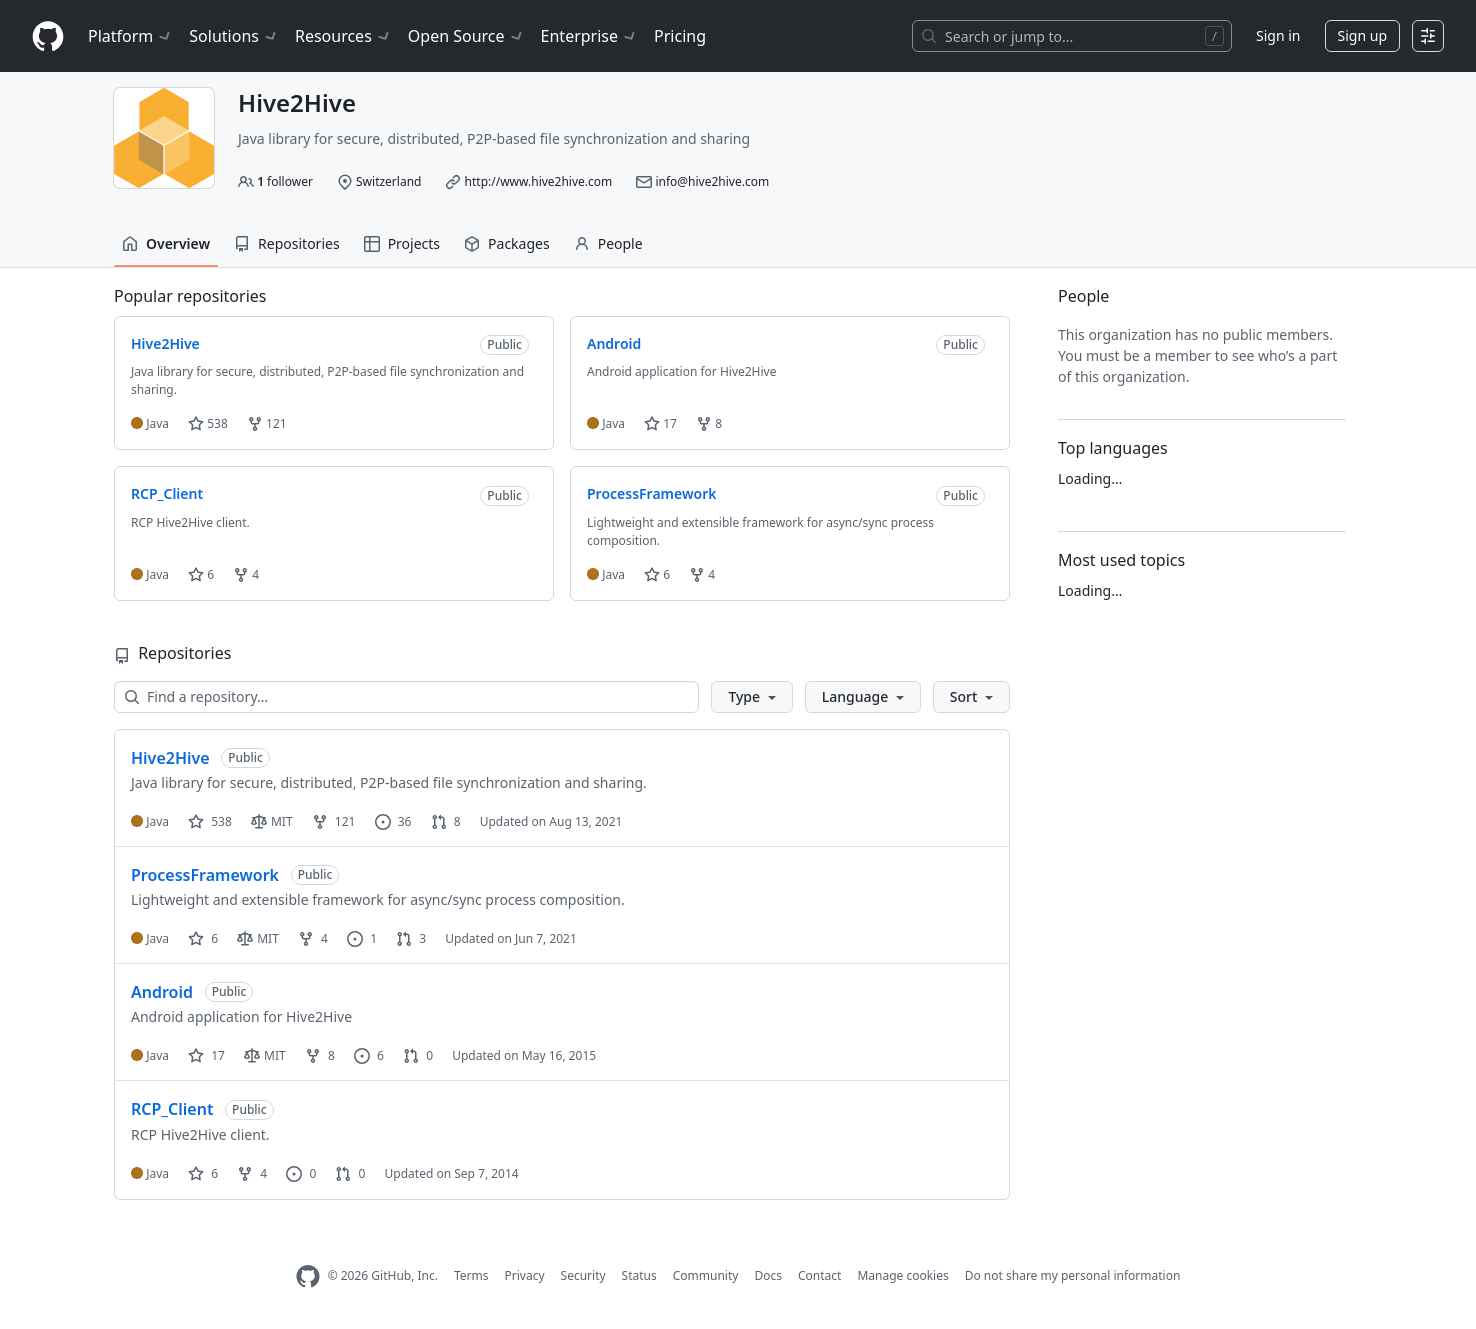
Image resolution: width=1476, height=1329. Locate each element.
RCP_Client (172, 1109)
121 (267, 423)
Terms (471, 1275)
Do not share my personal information (1073, 1275)
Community (706, 1275)
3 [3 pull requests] (411, 938)
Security (583, 1275)
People (608, 243)
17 (660, 423)
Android (162, 992)
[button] (751, 697)
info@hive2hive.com (712, 181)
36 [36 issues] (393, 821)
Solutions (234, 36)
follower (285, 181)
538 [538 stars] (210, 821)
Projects (402, 243)
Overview (166, 243)
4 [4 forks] (313, 938)
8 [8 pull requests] (446, 821)
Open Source (466, 36)
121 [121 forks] (334, 821)
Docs (768, 1275)
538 (208, 423)
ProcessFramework (205, 875)
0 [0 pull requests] (418, 1055)
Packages (507, 243)
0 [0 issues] (301, 1173)
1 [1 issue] (362, 938)
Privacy (525, 1275)
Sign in (1278, 35)
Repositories (287, 243)
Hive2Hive (170, 758)
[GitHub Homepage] (308, 1276)
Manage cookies (902, 1275)
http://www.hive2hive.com (539, 181)
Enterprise (589, 36)
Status (639, 1275)
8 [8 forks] (320, 1055)
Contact (819, 1275)
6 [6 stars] (203, 938)
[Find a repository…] (406, 697)
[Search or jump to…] (1072, 36)
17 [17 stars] (206, 1055)
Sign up (1362, 35)
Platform (130, 36)
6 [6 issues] (369, 1055)
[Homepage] (48, 36)
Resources (343, 36)
